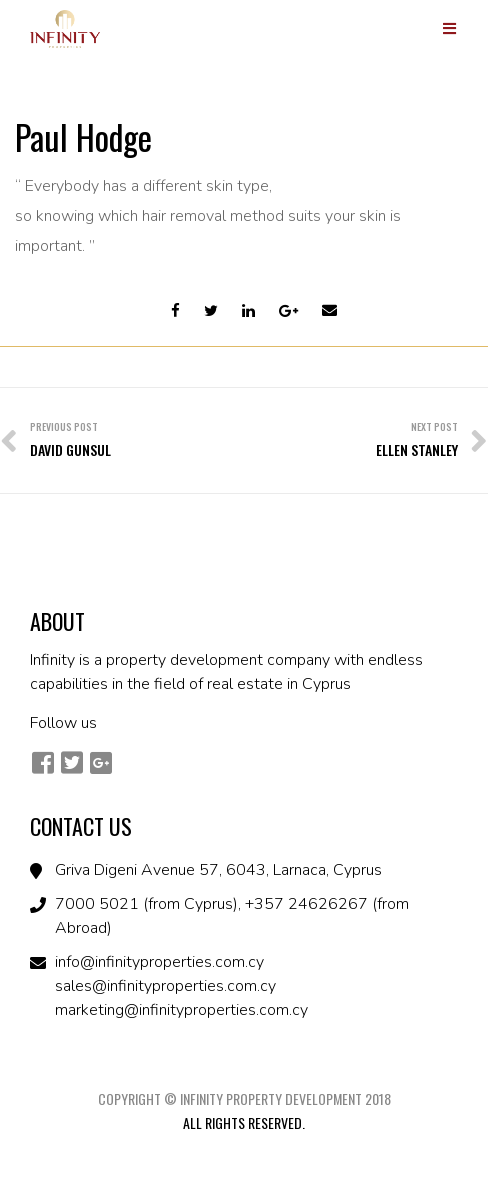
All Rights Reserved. (244, 1122)
